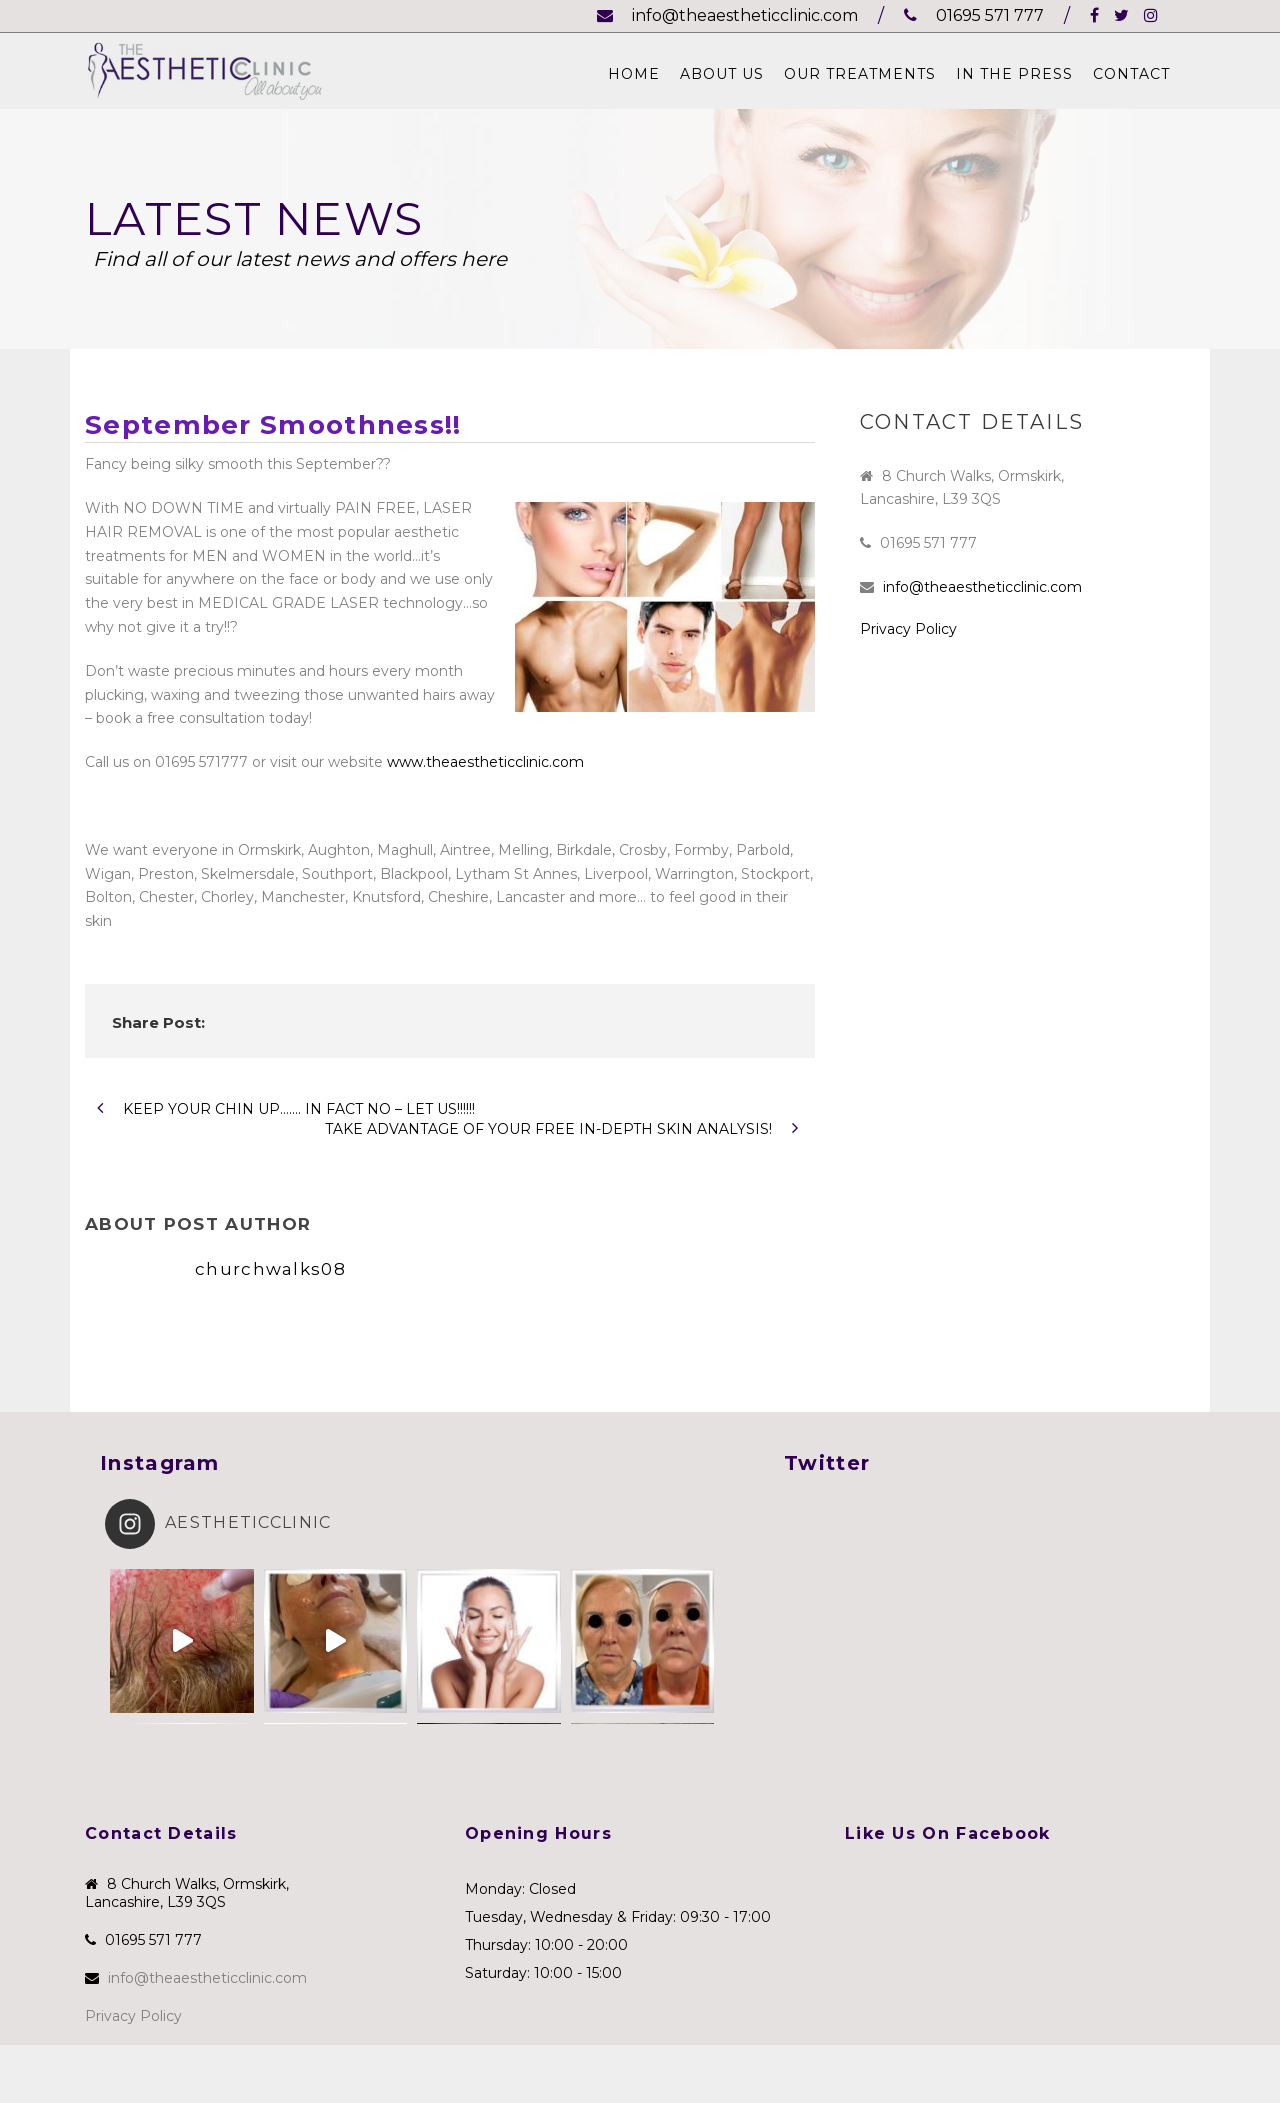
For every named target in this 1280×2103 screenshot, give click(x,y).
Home (634, 74)
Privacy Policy (908, 629)
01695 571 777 (974, 15)
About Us (722, 74)
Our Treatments (860, 74)
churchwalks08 (270, 1269)
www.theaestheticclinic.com (485, 762)
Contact (1131, 74)
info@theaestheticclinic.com (727, 15)
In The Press (1014, 74)
